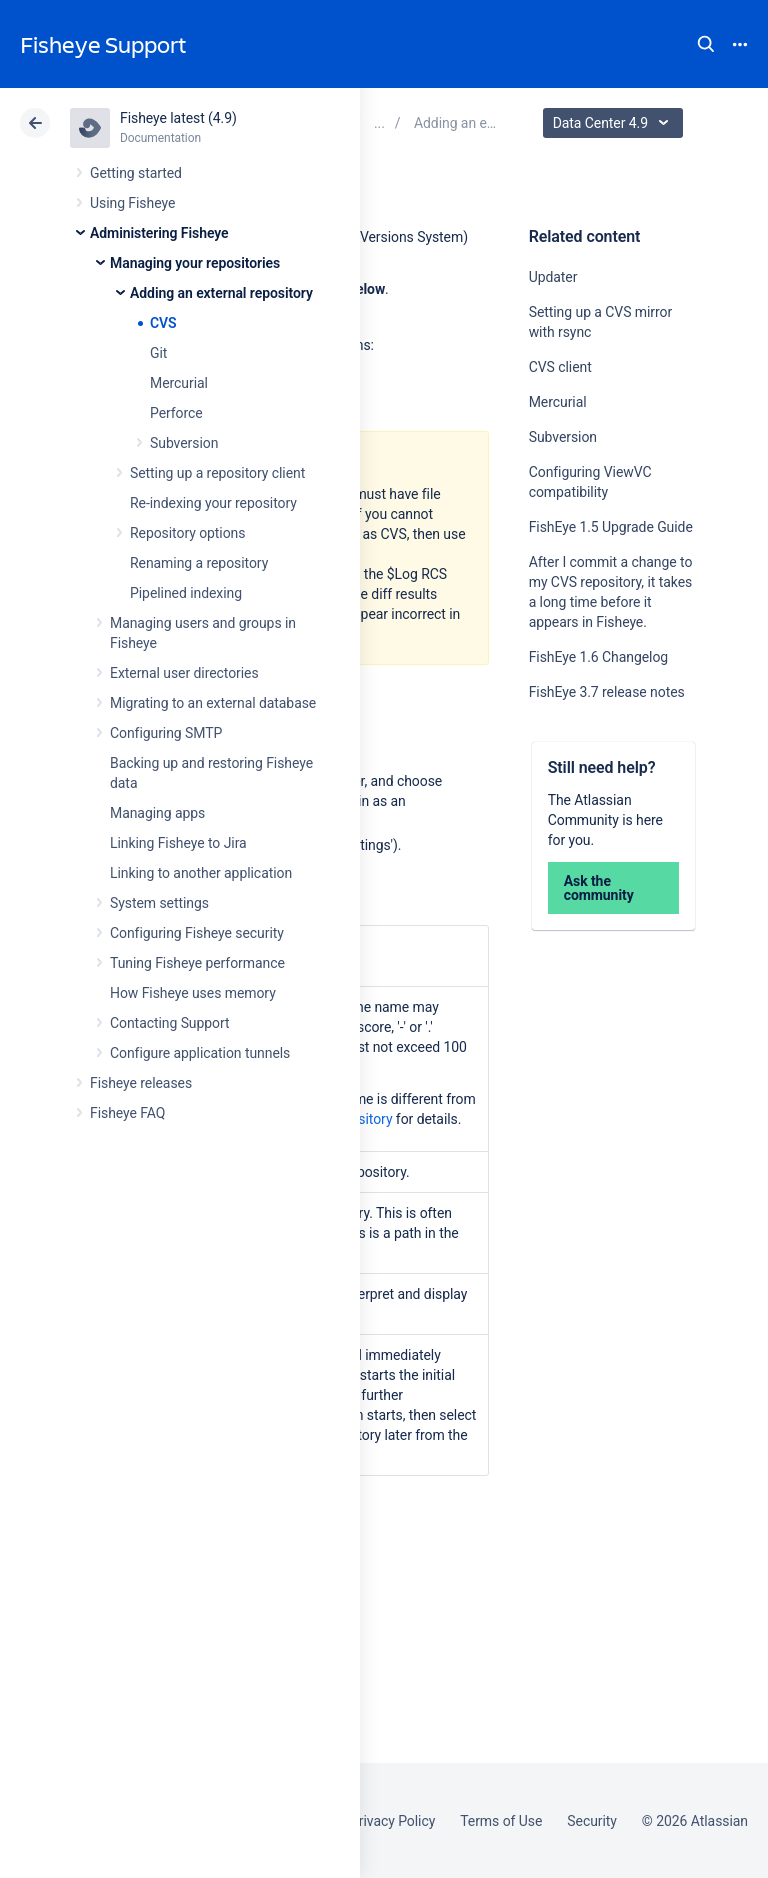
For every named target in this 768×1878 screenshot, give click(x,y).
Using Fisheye (132, 203)
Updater (553, 277)
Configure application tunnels (200, 1053)
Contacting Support (170, 1023)
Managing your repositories (195, 263)
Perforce (176, 413)
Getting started (136, 173)
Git (158, 353)
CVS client (560, 367)
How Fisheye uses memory (193, 993)
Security (592, 1821)
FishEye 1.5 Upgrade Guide (611, 527)
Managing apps (157, 813)
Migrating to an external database (213, 703)
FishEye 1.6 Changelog (598, 657)
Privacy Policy (392, 1821)
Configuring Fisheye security (197, 933)
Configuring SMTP (166, 733)
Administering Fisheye (159, 233)
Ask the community (599, 888)
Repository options (187, 533)
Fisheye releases (141, 1083)
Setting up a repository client (217, 473)
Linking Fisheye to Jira (178, 843)
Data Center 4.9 (615, 123)
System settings (159, 903)
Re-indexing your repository (213, 503)
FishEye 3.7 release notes (607, 692)
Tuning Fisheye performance (197, 963)
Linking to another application (201, 873)
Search (706, 44)
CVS (163, 323)
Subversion (184, 443)
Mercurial (179, 383)
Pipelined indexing (186, 593)
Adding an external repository (221, 293)
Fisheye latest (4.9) (178, 118)
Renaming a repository (199, 563)
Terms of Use (501, 1821)
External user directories (184, 673)
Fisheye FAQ (127, 1113)
